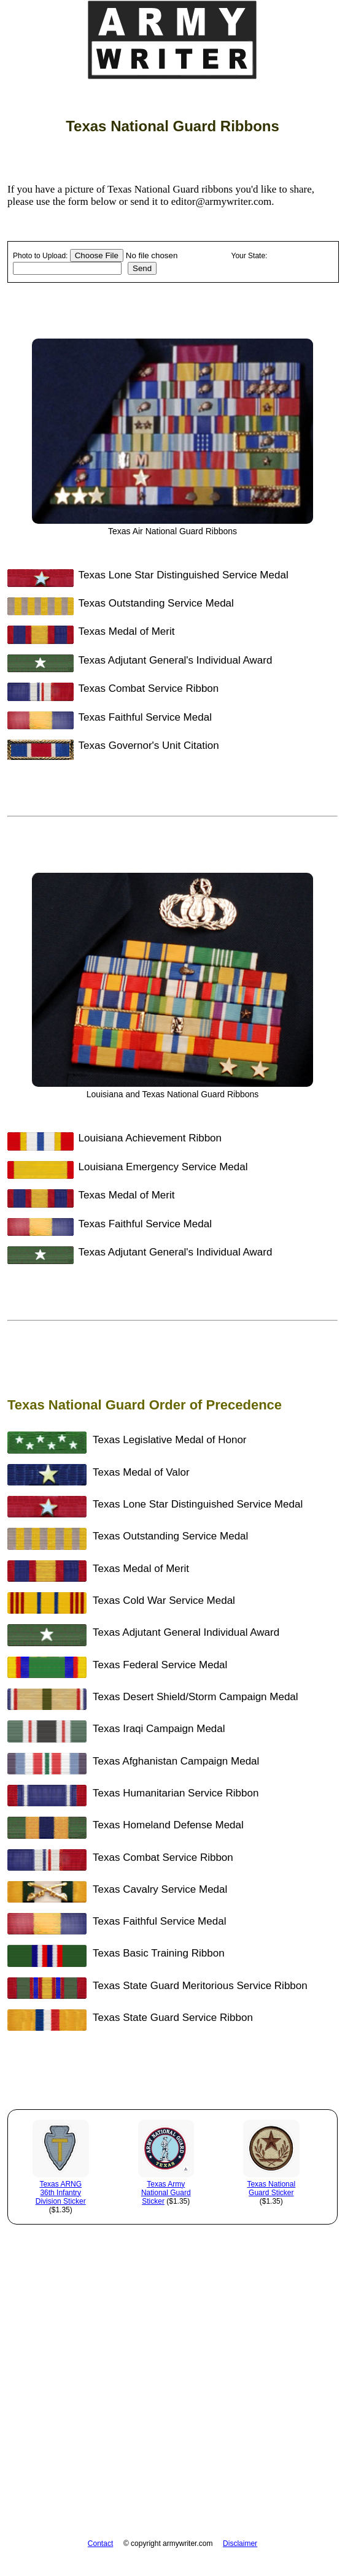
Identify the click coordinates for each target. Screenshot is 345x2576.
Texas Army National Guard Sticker (166, 2193)
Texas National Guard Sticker (271, 2188)
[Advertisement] (172, 2420)
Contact (100, 2543)
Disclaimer (240, 2543)
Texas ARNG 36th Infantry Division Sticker (61, 2193)
